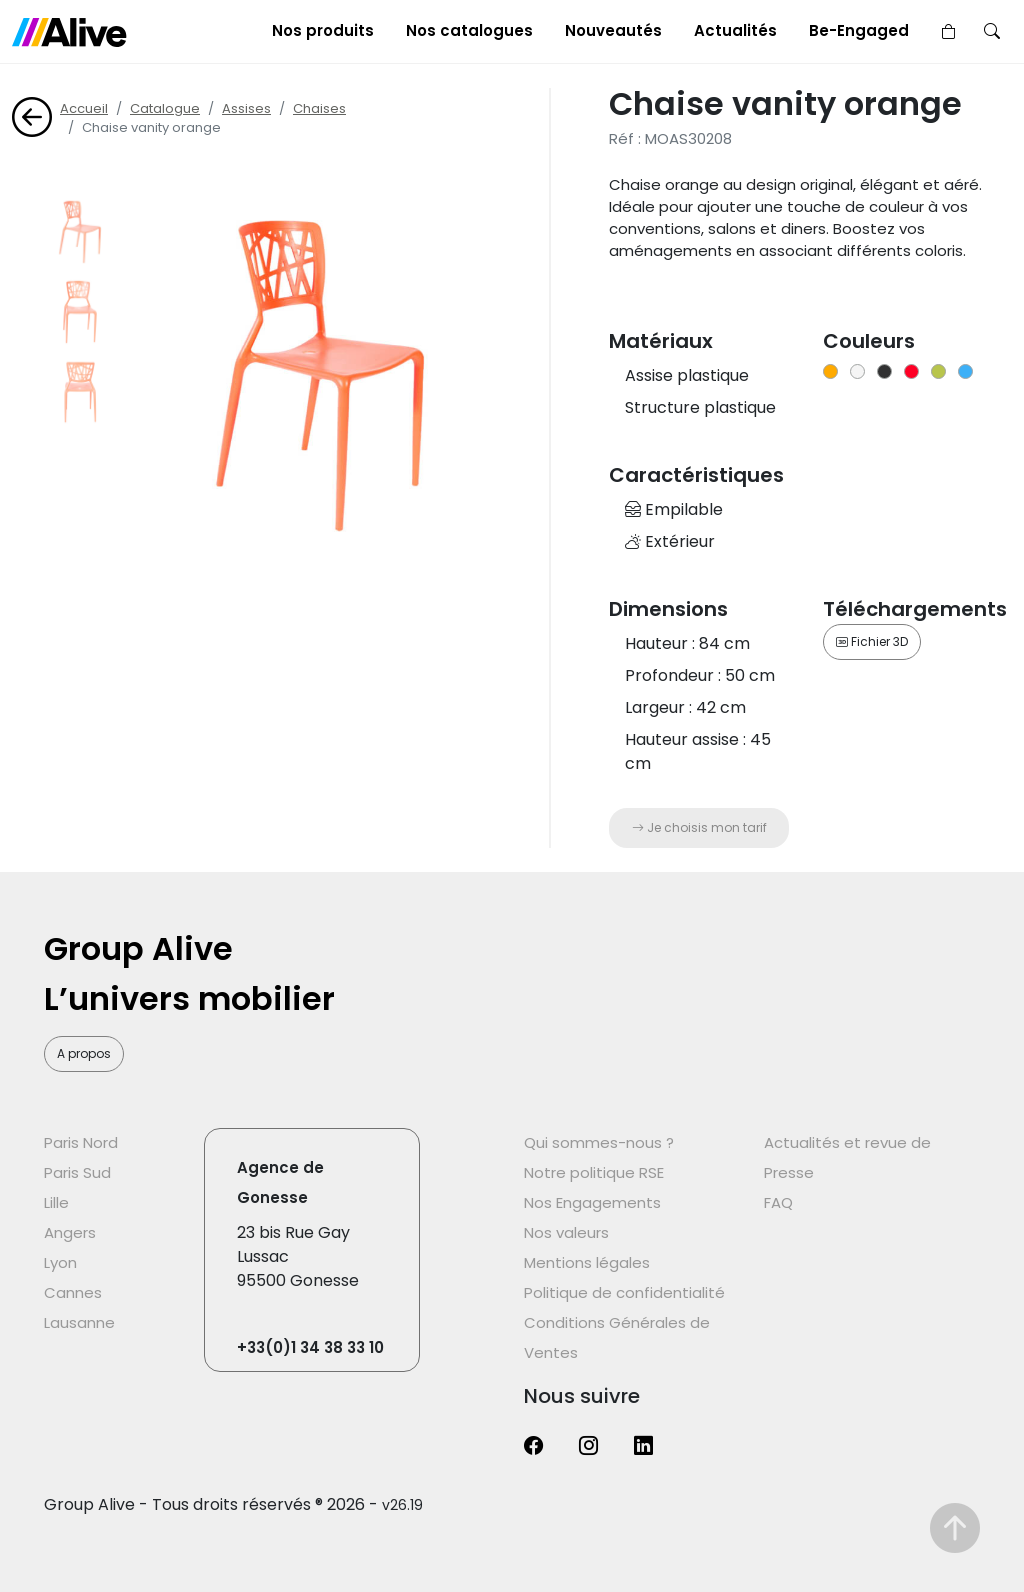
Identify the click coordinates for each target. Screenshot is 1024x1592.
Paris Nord (81, 1142)
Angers (70, 1232)
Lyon (60, 1262)
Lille (56, 1202)
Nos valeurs (566, 1232)
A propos (84, 1053)
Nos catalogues (469, 30)
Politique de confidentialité (624, 1292)
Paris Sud (77, 1172)
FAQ (778, 1202)
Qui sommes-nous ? (599, 1142)
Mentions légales (587, 1262)
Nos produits (323, 30)
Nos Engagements (592, 1202)
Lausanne (79, 1322)
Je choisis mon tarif (699, 827)
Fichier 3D (872, 641)
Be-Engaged (859, 30)
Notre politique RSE (594, 1172)
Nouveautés (613, 30)
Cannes (73, 1292)
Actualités (735, 30)
